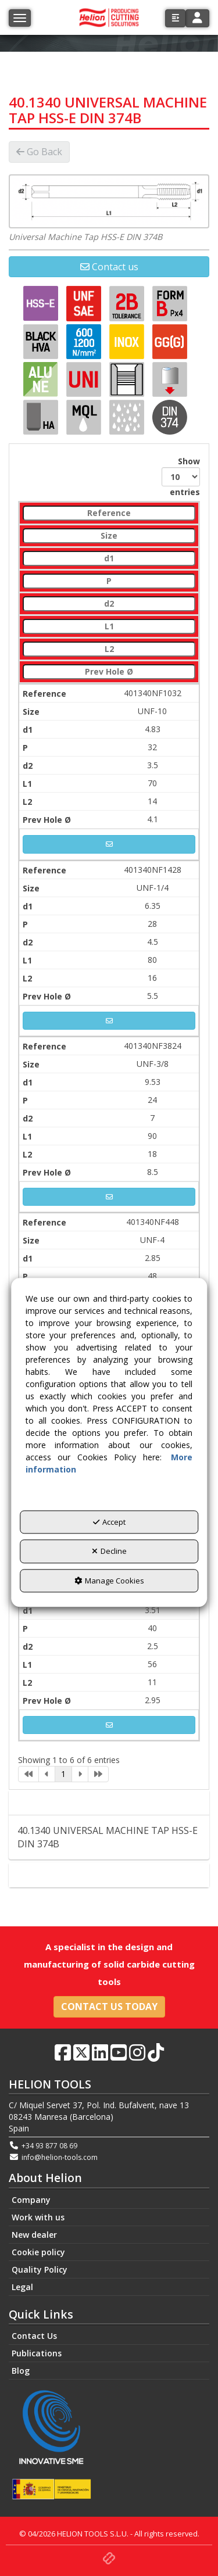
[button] (175, 18)
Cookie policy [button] (38, 2252)
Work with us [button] (38, 2217)
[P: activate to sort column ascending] (109, 581)
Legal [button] (22, 2286)
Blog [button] (21, 2370)
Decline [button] (109, 1551)
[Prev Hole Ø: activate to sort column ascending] (109, 672)
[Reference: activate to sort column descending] (109, 513)
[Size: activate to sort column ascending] (109, 536)
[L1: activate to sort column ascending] (109, 626)
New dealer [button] (34, 2234)
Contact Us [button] (34, 2335)
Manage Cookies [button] (109, 1580)
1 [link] (63, 1773)
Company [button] (31, 2199)
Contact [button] (109, 1875)
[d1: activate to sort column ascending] (109, 558)
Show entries (181, 476)
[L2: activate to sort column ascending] (109, 649)
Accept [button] (109, 1522)
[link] (28, 1774)
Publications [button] (37, 2353)
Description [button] (109, 1803)
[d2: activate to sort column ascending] (109, 604)
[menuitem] (109, 2200)
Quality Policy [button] (39, 2269)
